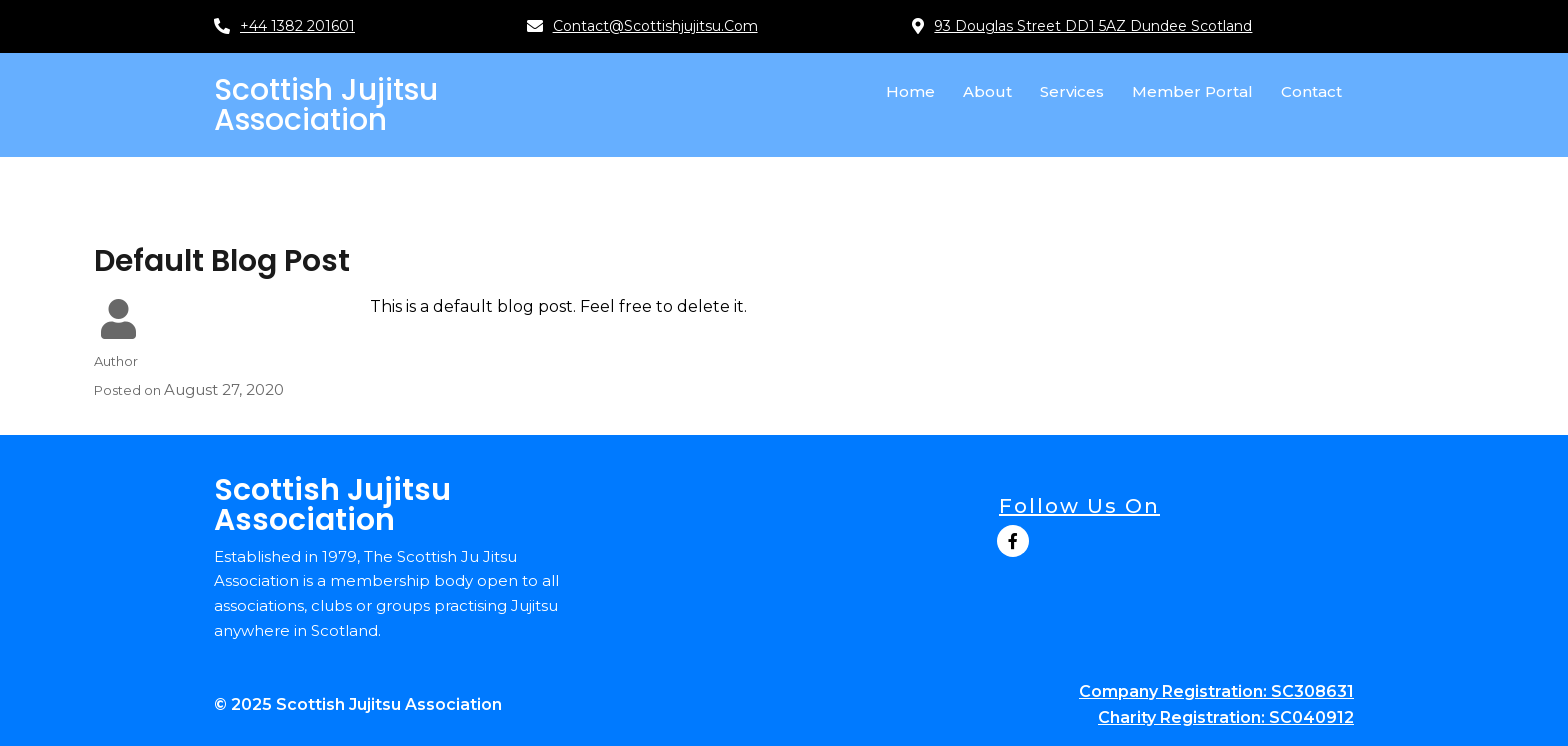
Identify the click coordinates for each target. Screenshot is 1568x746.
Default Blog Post (222, 261)
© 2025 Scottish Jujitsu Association (358, 704)
